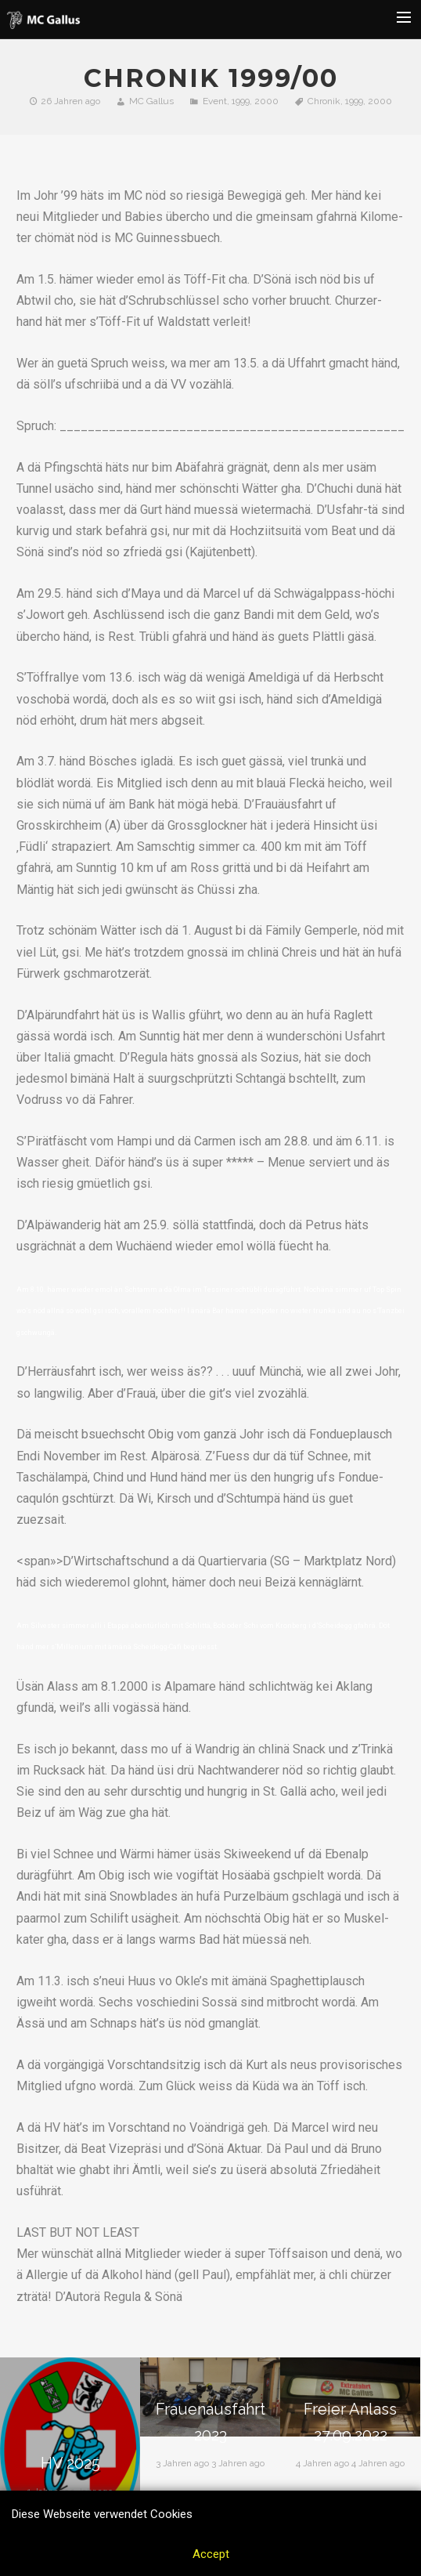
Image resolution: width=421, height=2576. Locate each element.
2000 (266, 101)
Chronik (324, 101)
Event (215, 101)
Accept (211, 2554)
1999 (241, 101)
